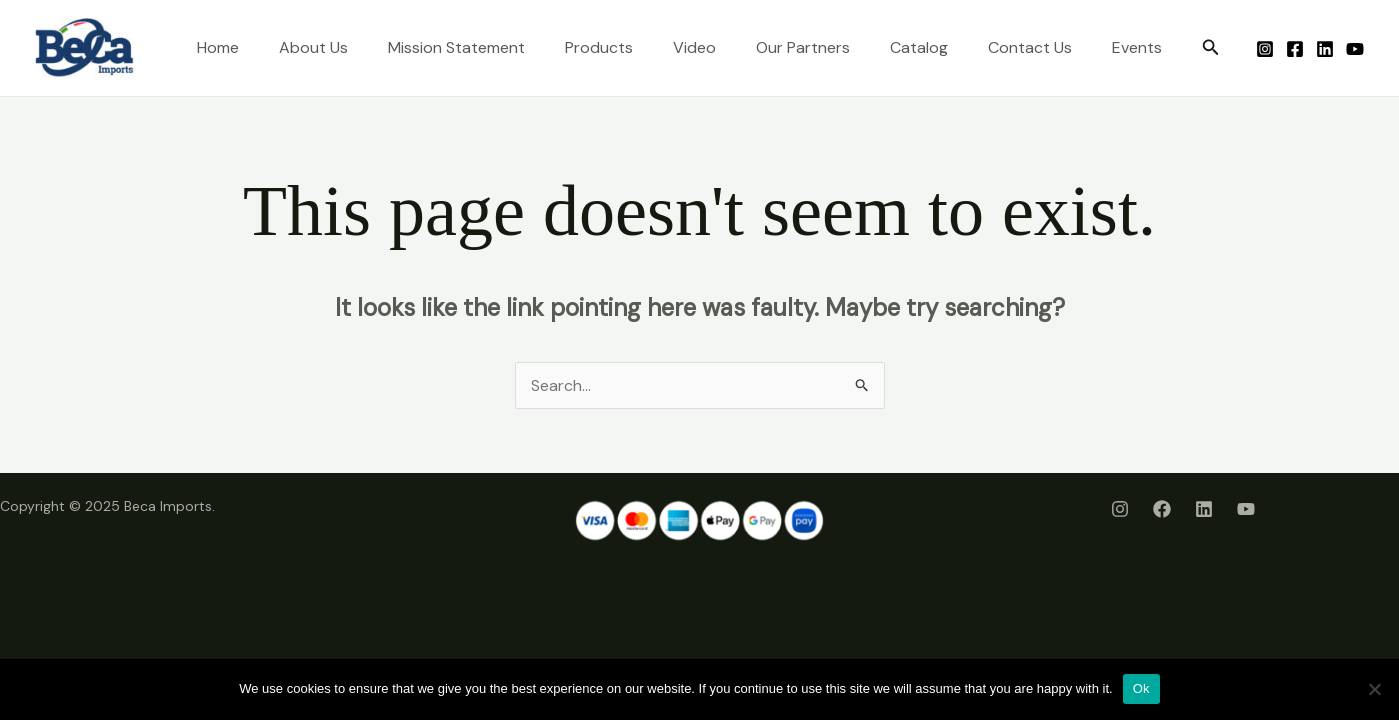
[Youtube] (1355, 49)
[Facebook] (1295, 49)
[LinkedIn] (1325, 49)
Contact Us (1030, 47)
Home (218, 47)
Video (694, 47)
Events (1137, 47)
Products (599, 47)
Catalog (919, 47)
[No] (1374, 689)
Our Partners (803, 47)
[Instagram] (1265, 49)
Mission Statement (456, 47)
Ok (1141, 688)
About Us (313, 47)
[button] (1211, 48)
